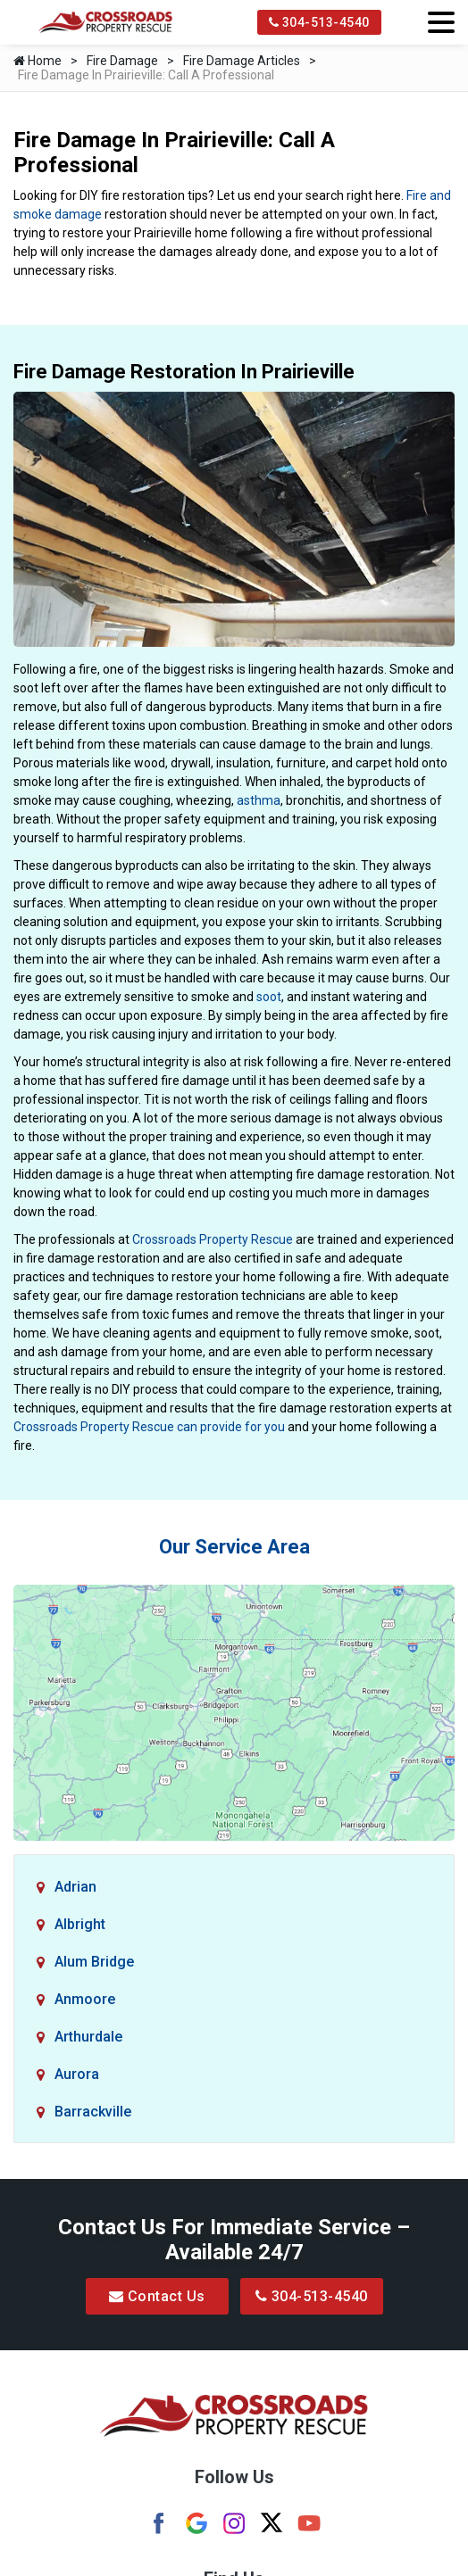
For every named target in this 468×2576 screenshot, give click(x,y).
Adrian (75, 1886)
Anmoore (84, 1999)
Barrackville (92, 2111)
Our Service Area (234, 1547)
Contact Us (157, 2296)
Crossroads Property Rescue (212, 1239)
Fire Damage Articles (241, 61)
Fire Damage (122, 61)
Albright (79, 1924)
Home (37, 61)
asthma (258, 800)
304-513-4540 (319, 22)
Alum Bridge (94, 1961)
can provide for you (231, 1427)
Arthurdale (88, 2036)
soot (268, 997)
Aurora (76, 2074)
